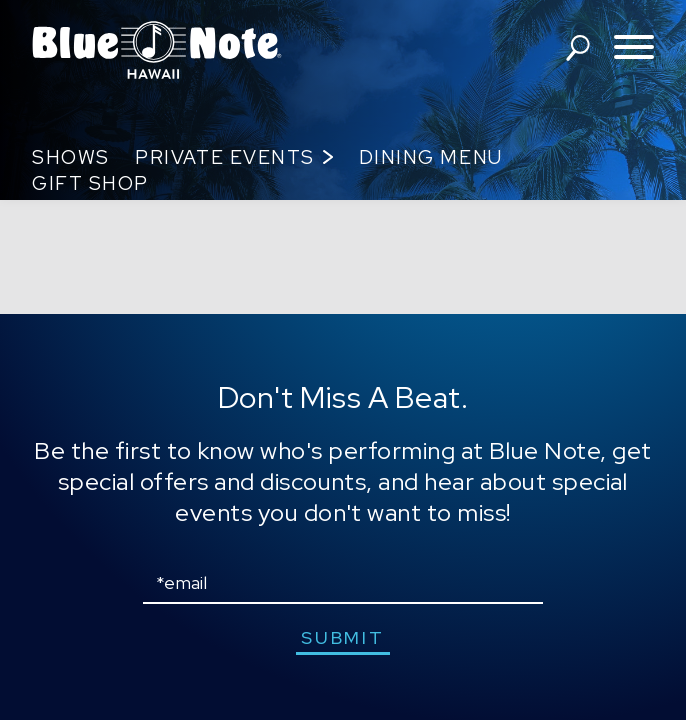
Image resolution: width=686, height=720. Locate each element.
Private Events (224, 157)
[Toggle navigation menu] (634, 48)
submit (342, 637)
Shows (71, 157)
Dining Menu (431, 157)
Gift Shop (90, 183)
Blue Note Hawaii (157, 50)
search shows (578, 48)
